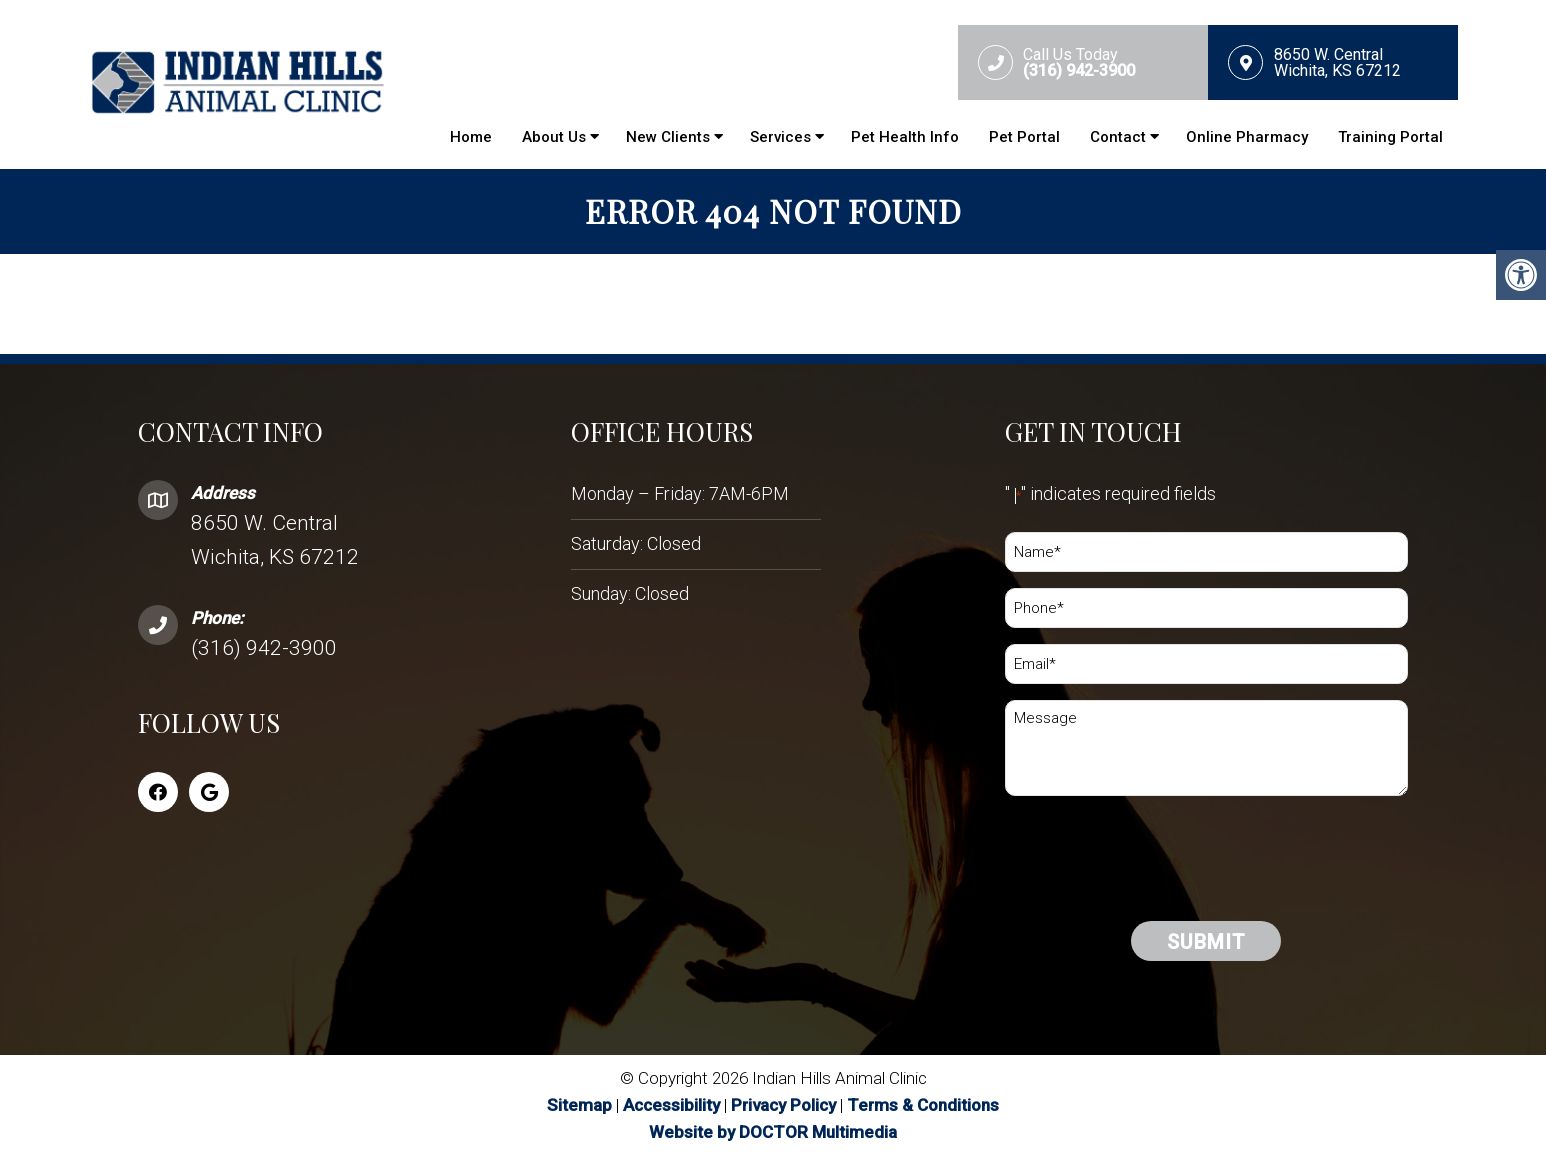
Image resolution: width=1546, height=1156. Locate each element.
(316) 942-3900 (264, 648)
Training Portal (1390, 137)
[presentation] (1157, 896)
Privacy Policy (785, 1105)
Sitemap (579, 1105)
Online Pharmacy (1247, 137)
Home (471, 137)
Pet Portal (1024, 137)
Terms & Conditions (923, 1105)
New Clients (668, 137)
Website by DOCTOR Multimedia (773, 1132)
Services (780, 137)
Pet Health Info (905, 137)
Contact (1118, 137)
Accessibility (671, 1105)
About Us (554, 137)
